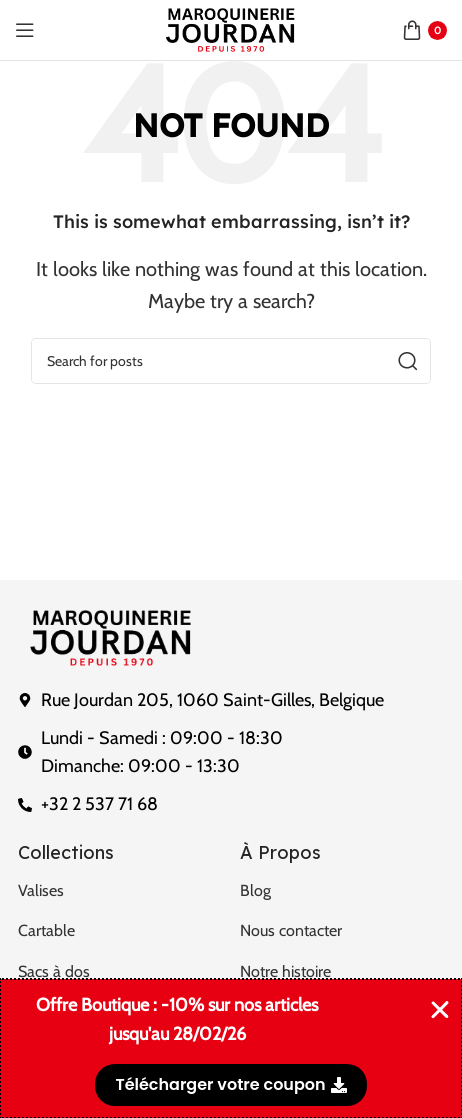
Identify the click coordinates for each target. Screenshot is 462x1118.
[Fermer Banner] (440, 1010)
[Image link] (111, 636)
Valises (41, 890)
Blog (255, 890)
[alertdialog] (231, 1048)
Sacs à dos (54, 971)
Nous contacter (291, 930)
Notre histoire (285, 971)
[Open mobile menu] (25, 30)
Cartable (46, 930)
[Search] (231, 361)
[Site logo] (231, 28)
